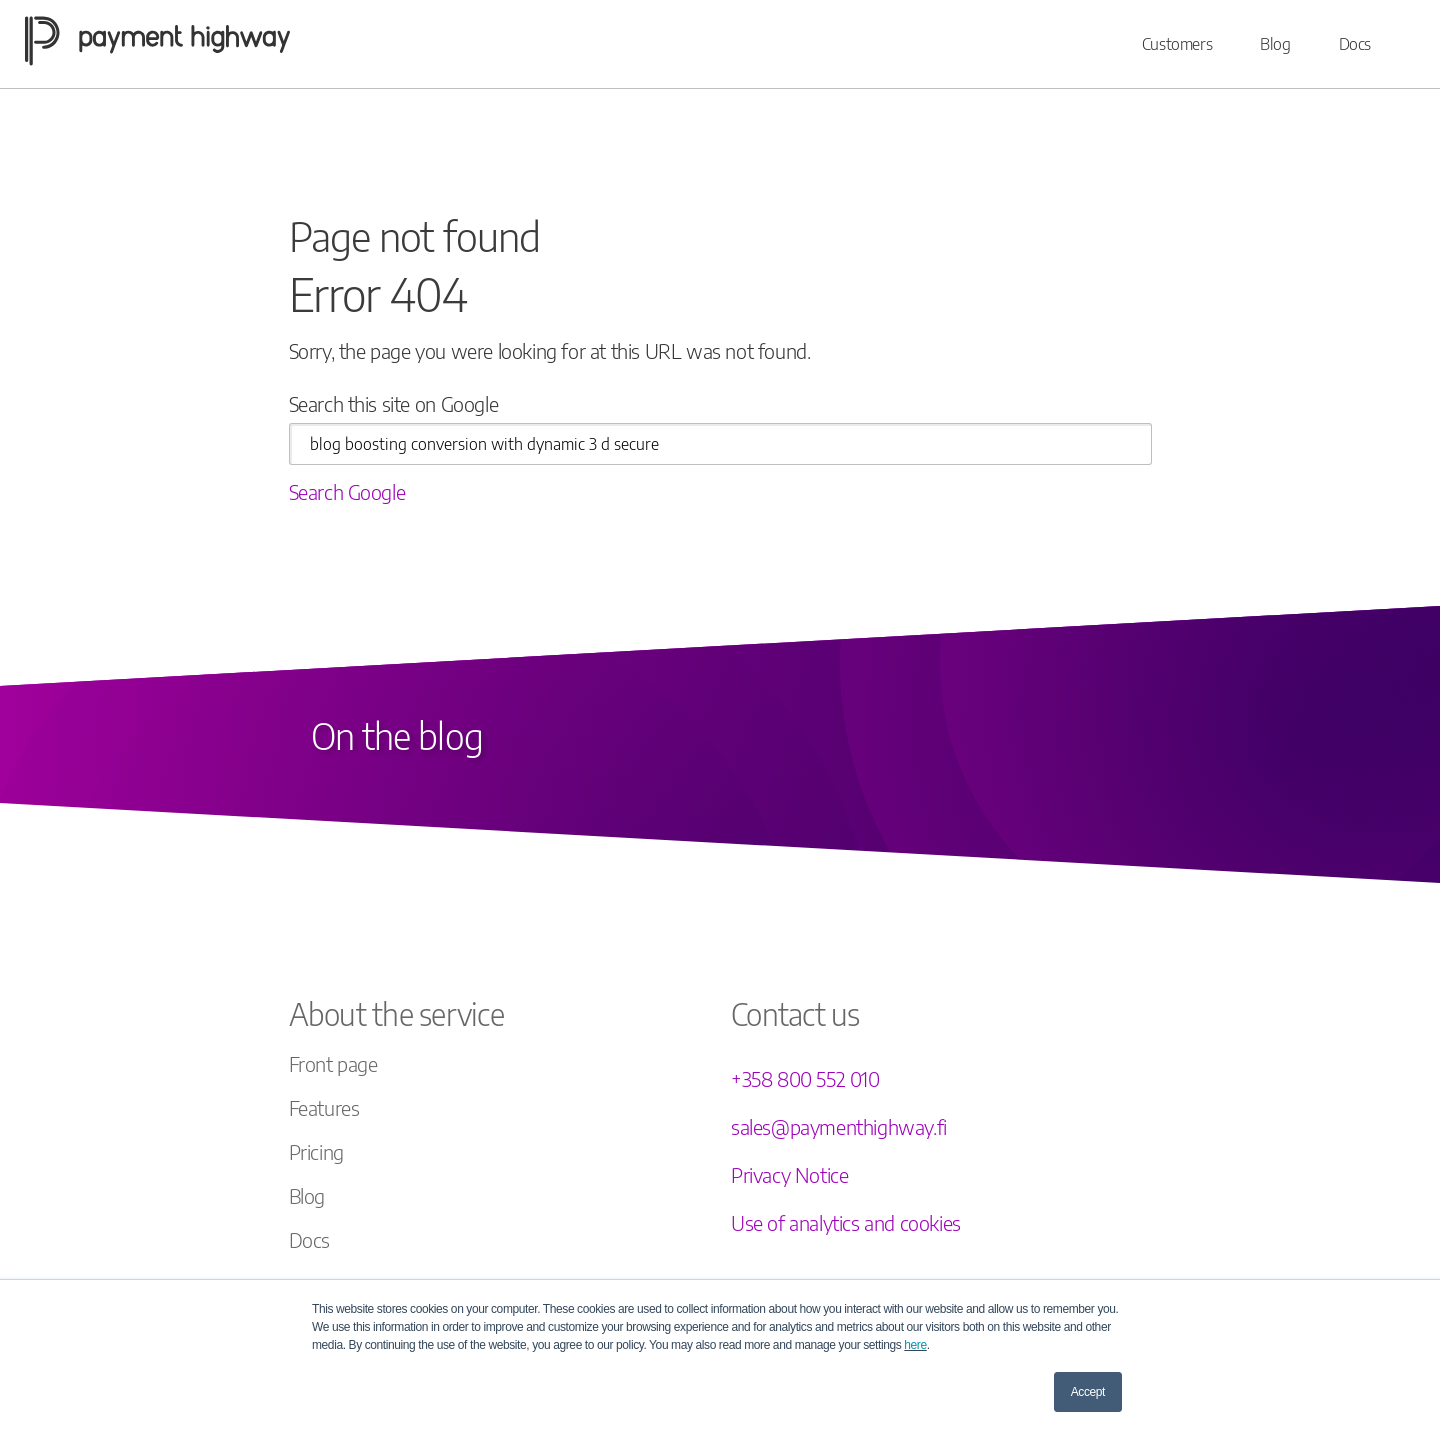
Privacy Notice (789, 1174)
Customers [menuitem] (1177, 44)
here (915, 1345)
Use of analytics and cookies (846, 1222)
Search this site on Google (394, 403)
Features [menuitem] (324, 1107)
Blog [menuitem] (1275, 44)
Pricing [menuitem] (316, 1151)
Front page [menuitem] (333, 1063)
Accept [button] (1088, 1392)
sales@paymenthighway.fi (839, 1126)
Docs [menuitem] (1355, 44)
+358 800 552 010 (805, 1078)
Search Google (347, 491)
